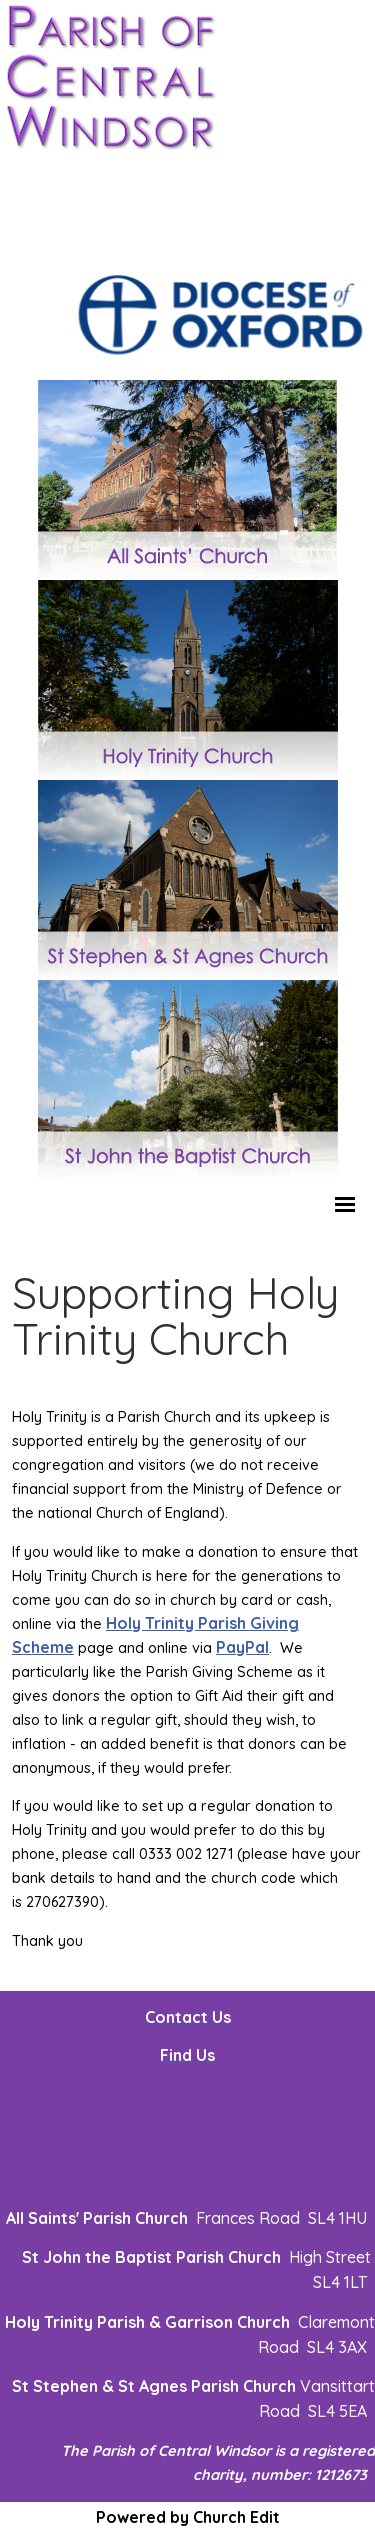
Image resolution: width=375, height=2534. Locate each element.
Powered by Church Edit (188, 2517)
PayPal (242, 1647)
